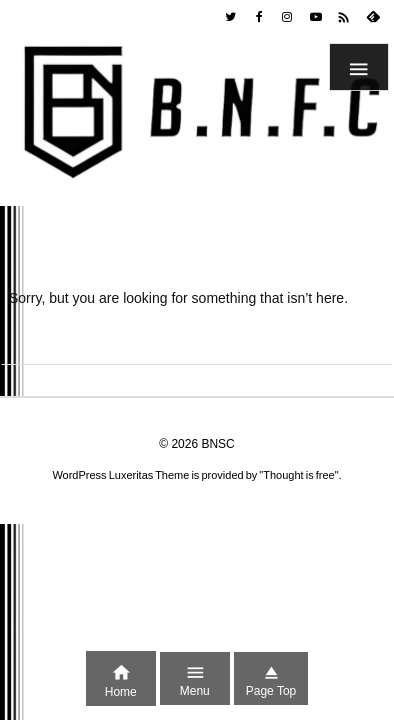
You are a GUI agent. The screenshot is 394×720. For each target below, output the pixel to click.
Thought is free (298, 475)
